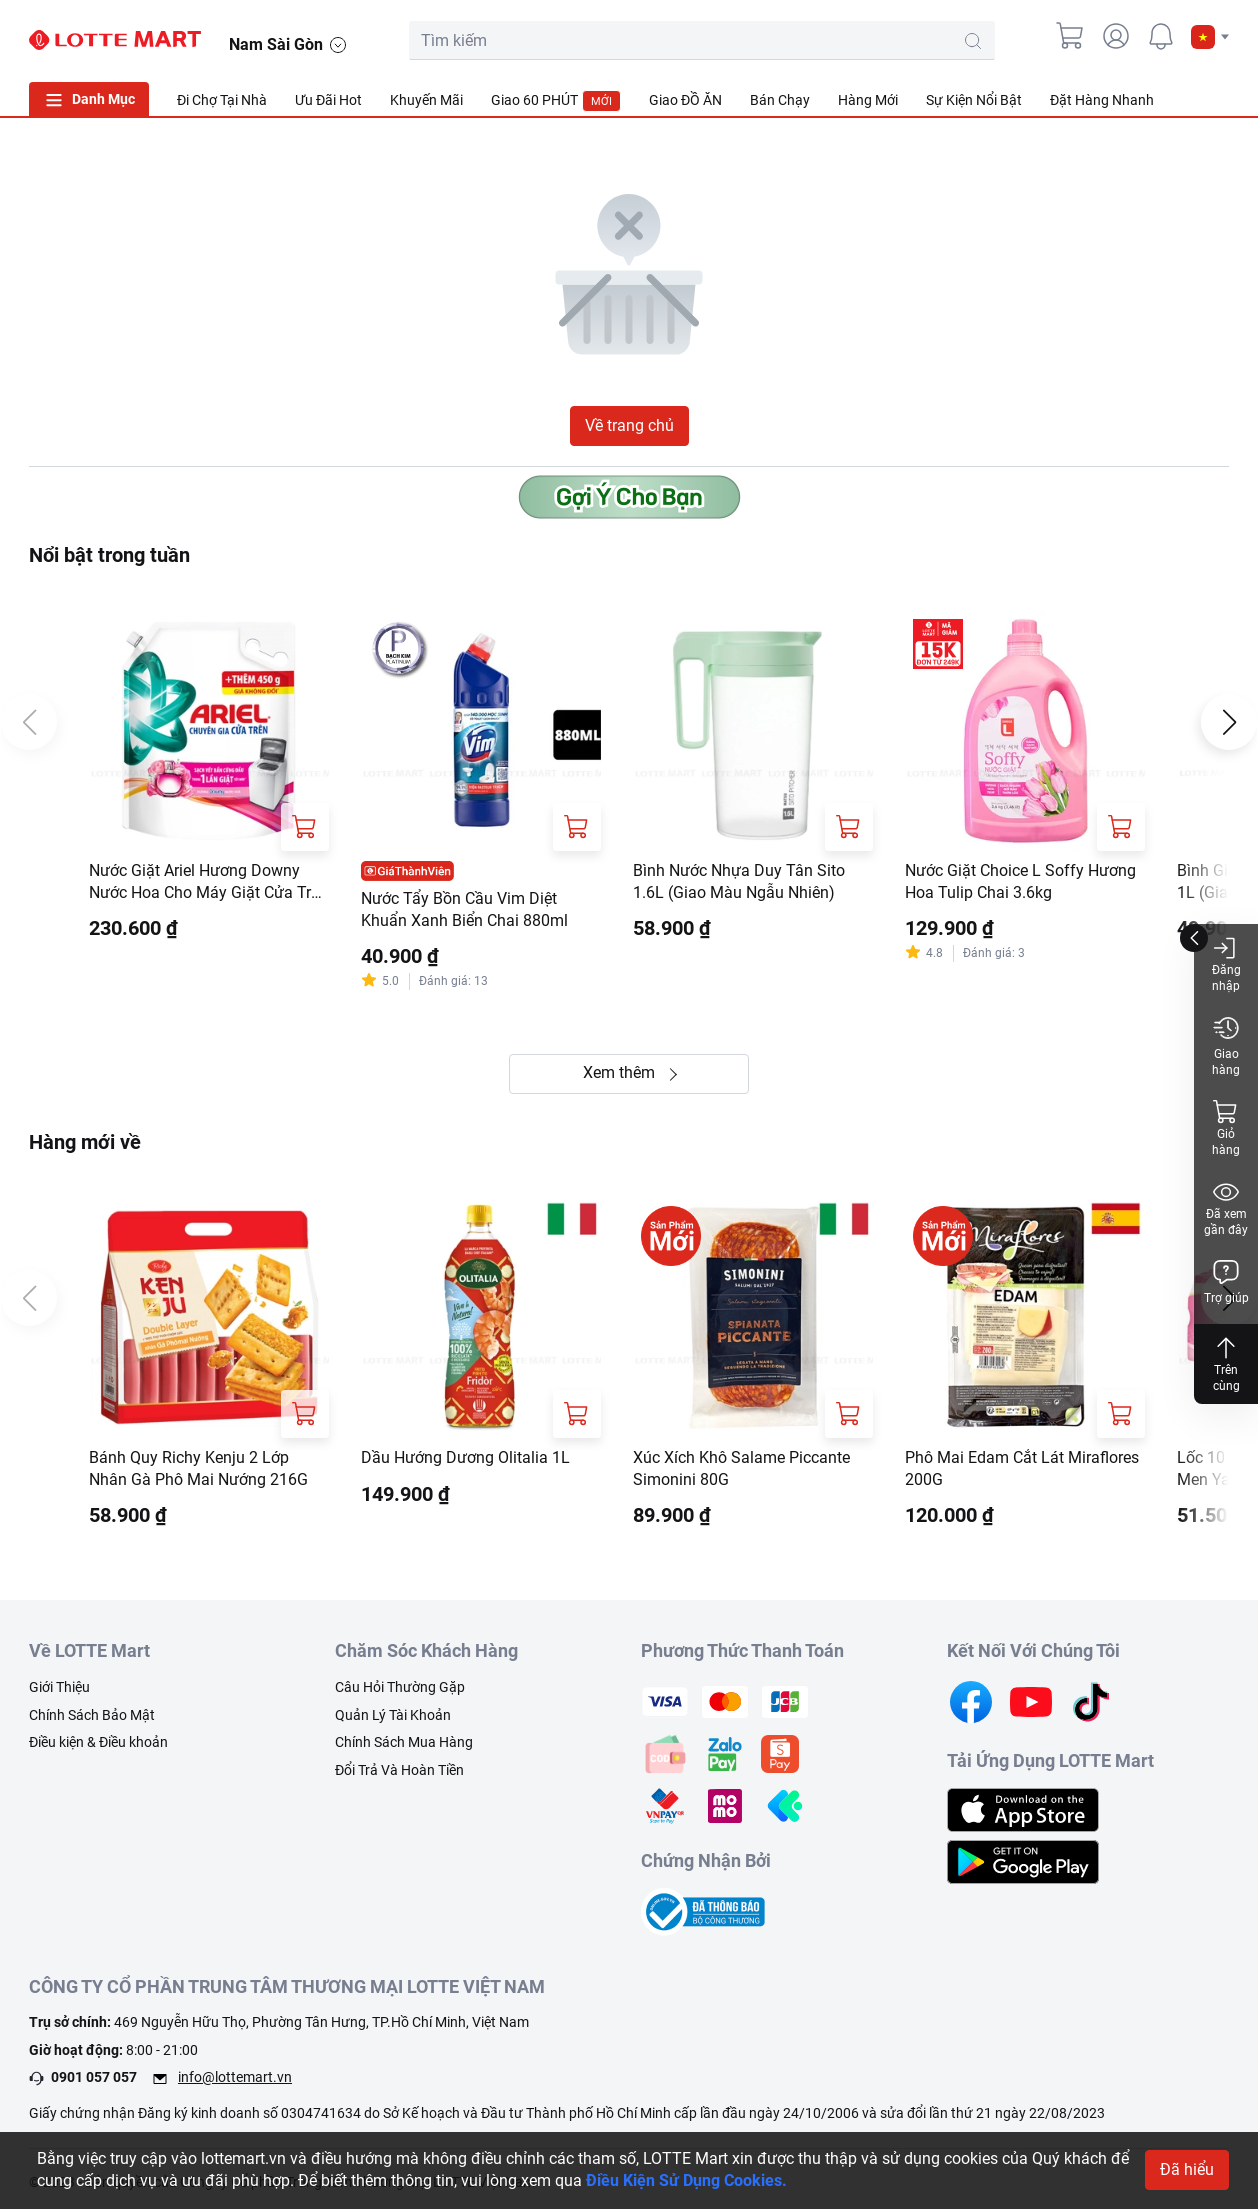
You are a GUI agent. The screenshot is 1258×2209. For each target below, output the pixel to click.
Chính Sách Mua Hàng (404, 1746)
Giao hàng (1226, 1045)
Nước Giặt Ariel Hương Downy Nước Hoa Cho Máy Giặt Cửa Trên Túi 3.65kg (208, 884)
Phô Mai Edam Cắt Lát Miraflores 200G (1022, 1471)
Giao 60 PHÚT (556, 101)
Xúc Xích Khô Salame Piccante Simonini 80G (741, 1471)
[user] (1116, 36)
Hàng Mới (868, 100)
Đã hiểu (1187, 2170)
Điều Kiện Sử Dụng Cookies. (686, 2181)
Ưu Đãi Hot (328, 100)
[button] (1210, 37)
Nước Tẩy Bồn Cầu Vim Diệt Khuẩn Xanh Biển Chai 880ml (464, 910)
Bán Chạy (780, 100)
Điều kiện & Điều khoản (98, 1746)
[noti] (1161, 36)
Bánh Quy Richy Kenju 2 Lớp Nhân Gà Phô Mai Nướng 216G (198, 1471)
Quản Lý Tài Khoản (393, 1718)
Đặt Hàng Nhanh (1102, 100)
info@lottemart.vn (235, 2081)
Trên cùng (1226, 1363)
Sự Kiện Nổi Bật (974, 100)
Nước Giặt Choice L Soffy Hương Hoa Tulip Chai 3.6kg (1020, 882)
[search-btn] (973, 41)
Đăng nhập (1226, 963)
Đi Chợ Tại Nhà (222, 100)
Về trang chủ (629, 425)
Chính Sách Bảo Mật (92, 1718)
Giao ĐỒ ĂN (685, 100)
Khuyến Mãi (426, 100)
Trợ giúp (1226, 1281)
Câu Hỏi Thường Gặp (400, 1690)
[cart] (1071, 36)
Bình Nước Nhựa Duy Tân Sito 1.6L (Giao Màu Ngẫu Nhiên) (739, 882)
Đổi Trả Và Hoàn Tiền (399, 1773)
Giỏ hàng (1226, 1127)
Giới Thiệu (59, 1690)
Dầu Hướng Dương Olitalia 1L (465, 1460)
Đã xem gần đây (1226, 1207)
